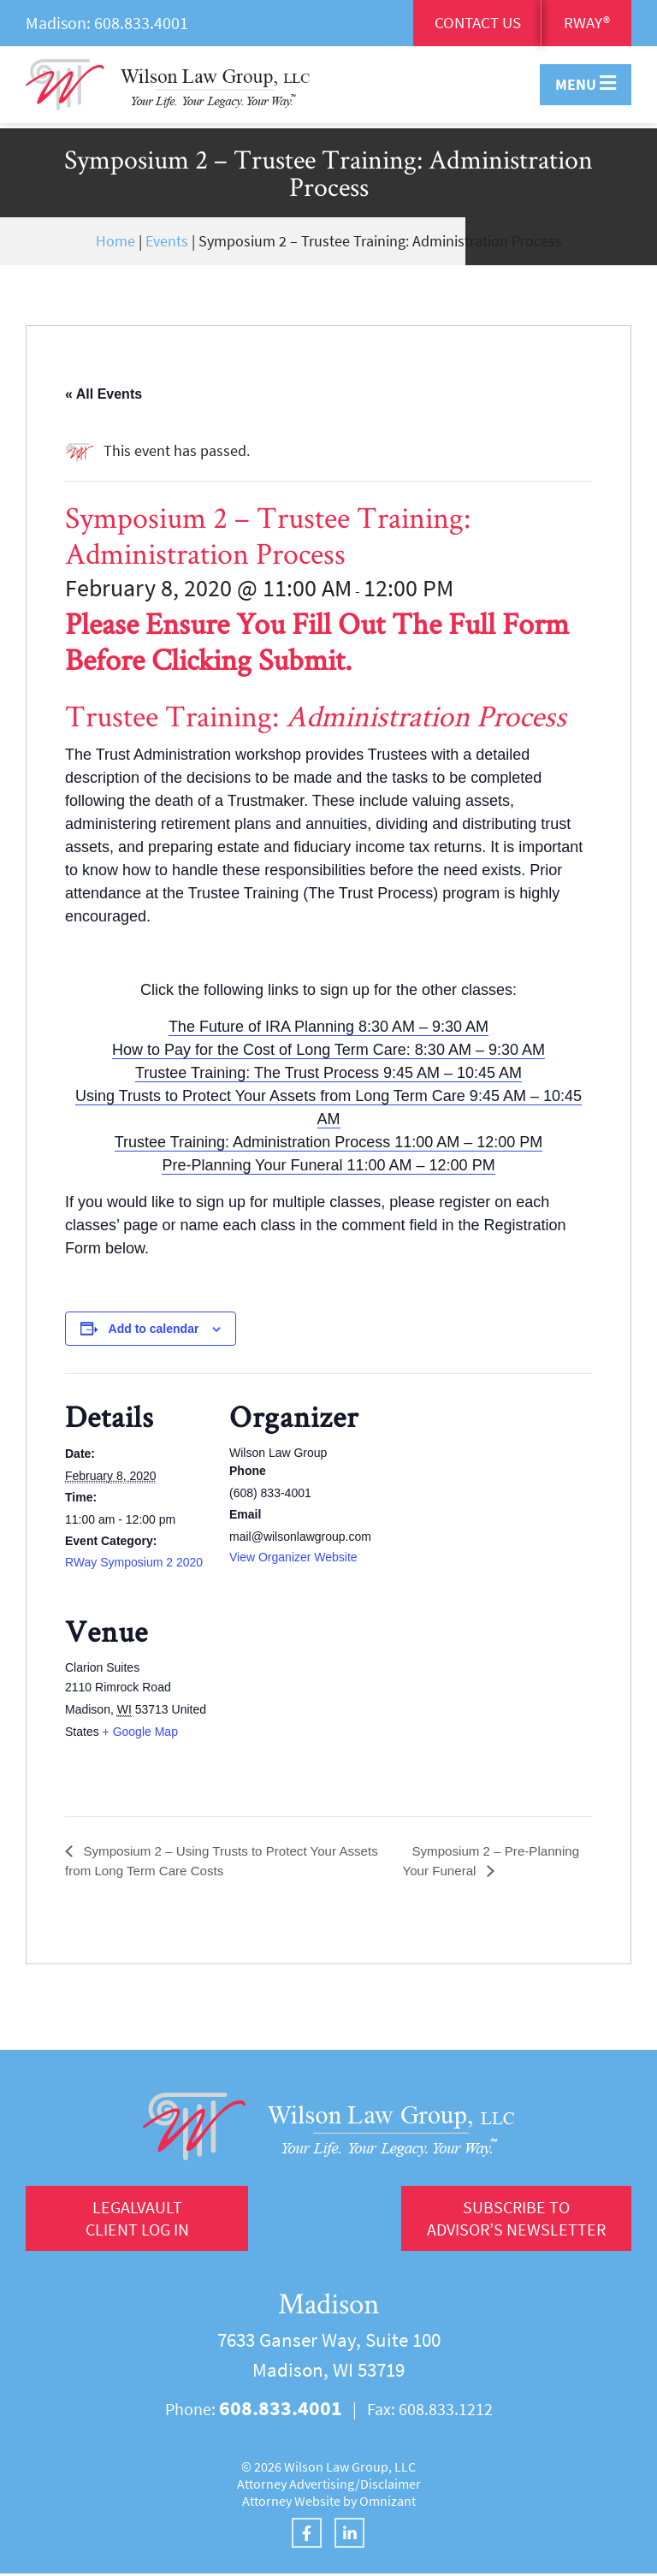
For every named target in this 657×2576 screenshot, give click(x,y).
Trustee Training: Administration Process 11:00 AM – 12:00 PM (329, 1142)
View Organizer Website (293, 1557)
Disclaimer (390, 2486)
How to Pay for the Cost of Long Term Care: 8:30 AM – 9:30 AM (328, 1049)
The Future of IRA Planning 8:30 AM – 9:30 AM (328, 1026)
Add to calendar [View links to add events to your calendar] (154, 1328)
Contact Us (472, 23)
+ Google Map (140, 1731)
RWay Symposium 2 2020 (134, 1562)
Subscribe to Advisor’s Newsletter (513, 2220)
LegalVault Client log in (137, 2220)
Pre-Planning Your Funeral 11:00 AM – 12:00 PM (328, 1165)
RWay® (585, 23)
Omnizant (387, 2503)
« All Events (103, 394)
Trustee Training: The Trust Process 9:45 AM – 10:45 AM (328, 1072)
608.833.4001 (141, 22)
